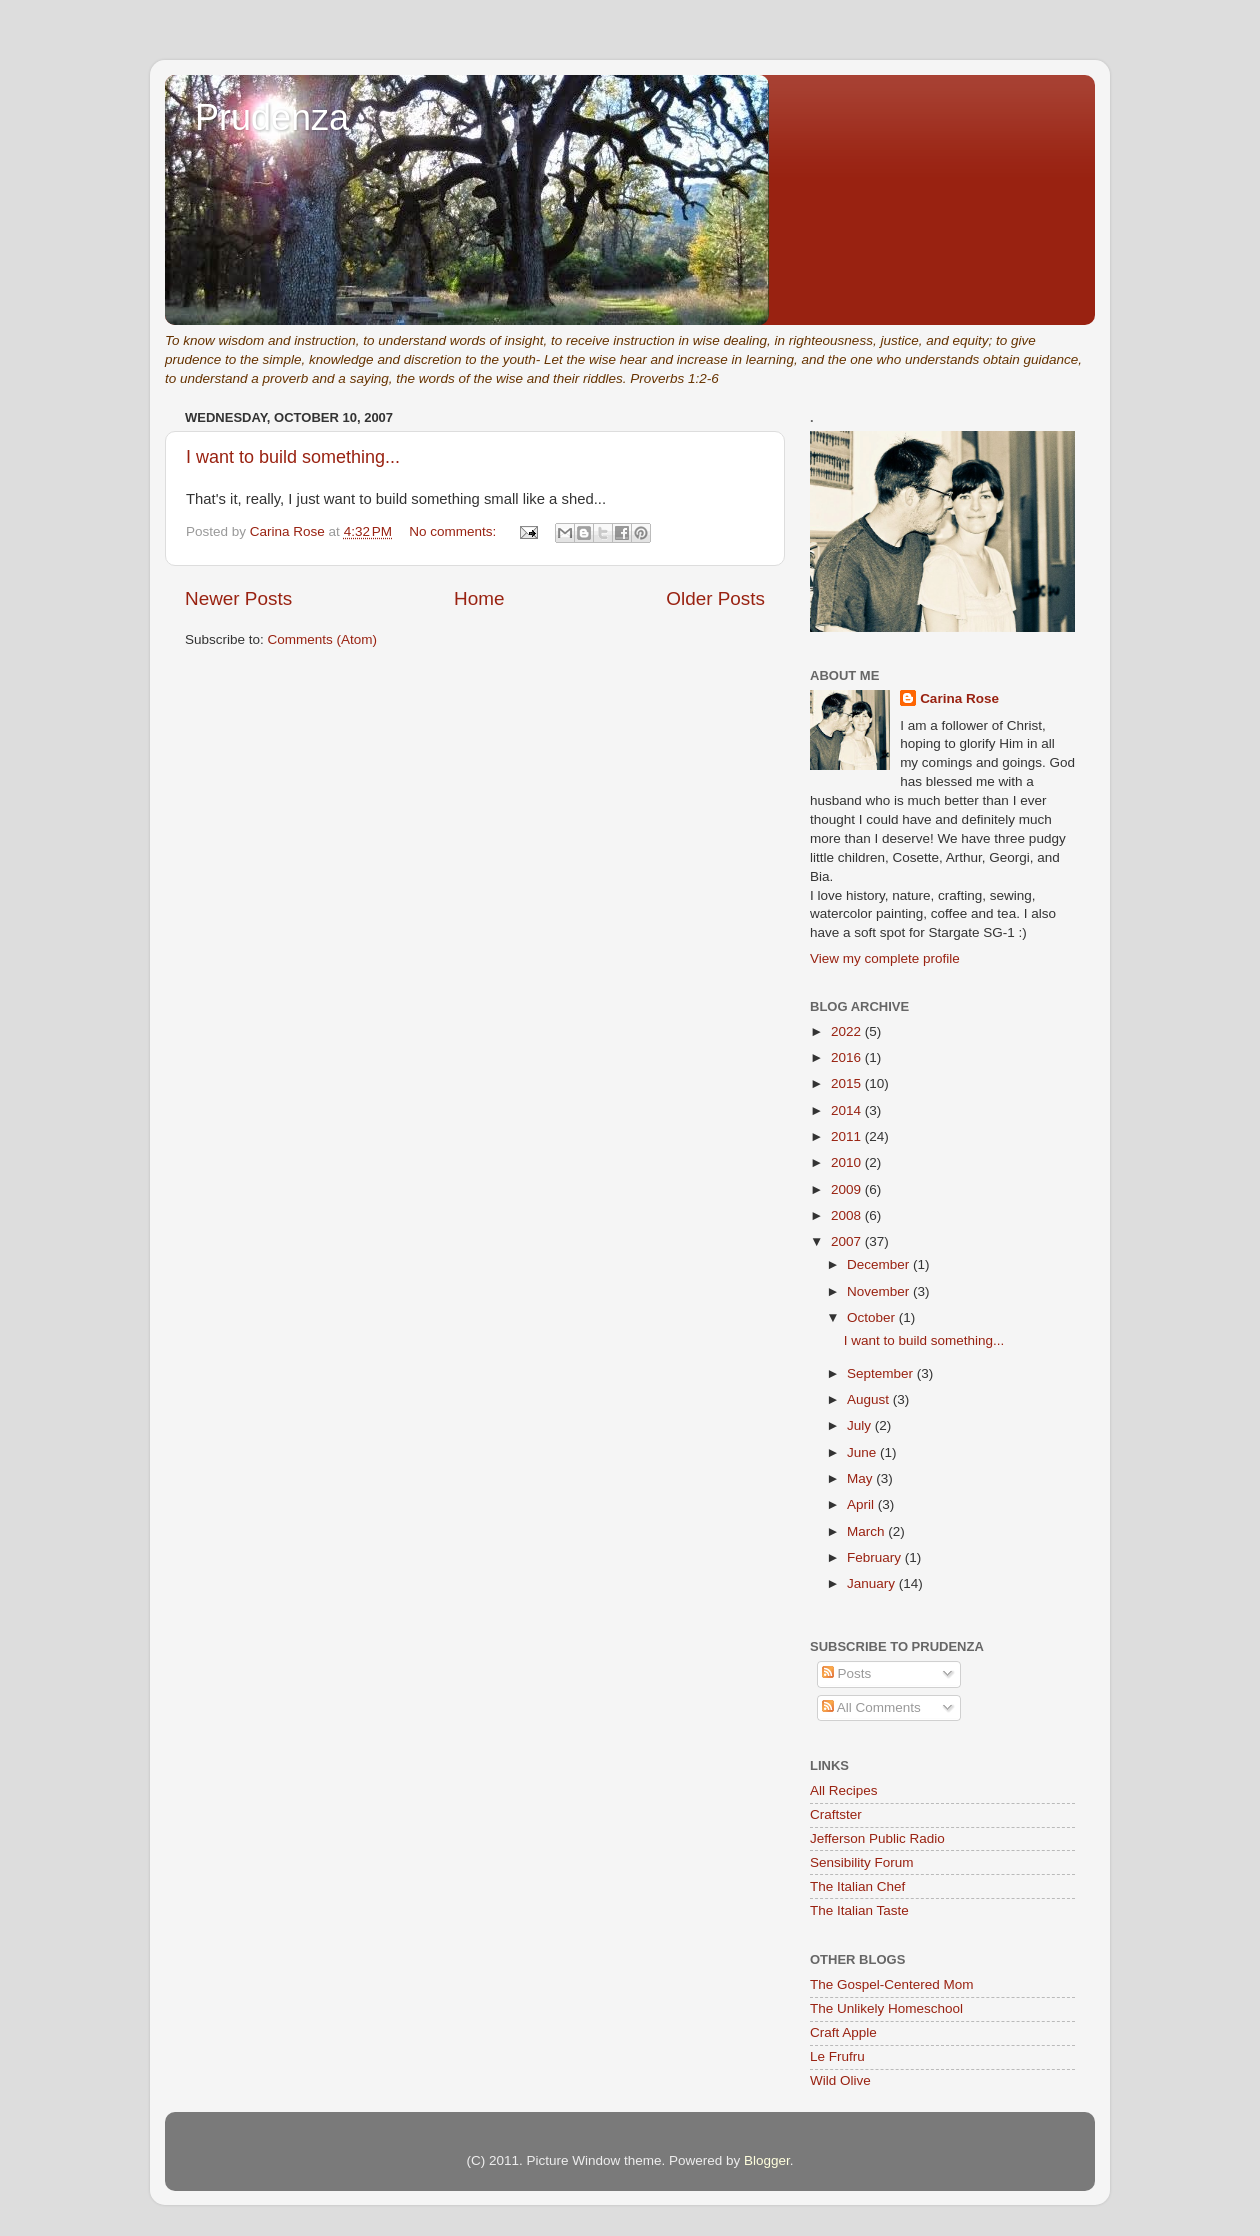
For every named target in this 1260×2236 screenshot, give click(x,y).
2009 (848, 1189)
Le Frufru (837, 2056)
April (862, 1504)
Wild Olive (840, 2080)
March (867, 1531)
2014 (848, 1110)
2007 (848, 1241)
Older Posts (715, 598)
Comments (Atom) (323, 639)
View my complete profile (885, 958)
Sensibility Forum (862, 1862)
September (882, 1373)
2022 (848, 1031)
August (870, 1399)
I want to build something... (293, 457)
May (861, 1478)
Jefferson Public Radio (877, 1838)
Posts (847, 1673)
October (873, 1317)
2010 (848, 1162)
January (873, 1583)
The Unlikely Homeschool (886, 2008)
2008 (848, 1215)
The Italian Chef (857, 1886)
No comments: (454, 531)
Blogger (767, 2160)
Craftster (836, 1814)
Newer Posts (238, 598)
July (861, 1425)
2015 (848, 1083)
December (880, 1264)
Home (479, 598)
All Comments (871, 1707)
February (876, 1557)
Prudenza (272, 117)
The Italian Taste (859, 1910)
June (863, 1452)
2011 (848, 1136)
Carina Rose (959, 698)
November (880, 1291)
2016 (848, 1057)
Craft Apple (843, 2032)
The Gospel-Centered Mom (892, 1984)
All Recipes (844, 1790)
